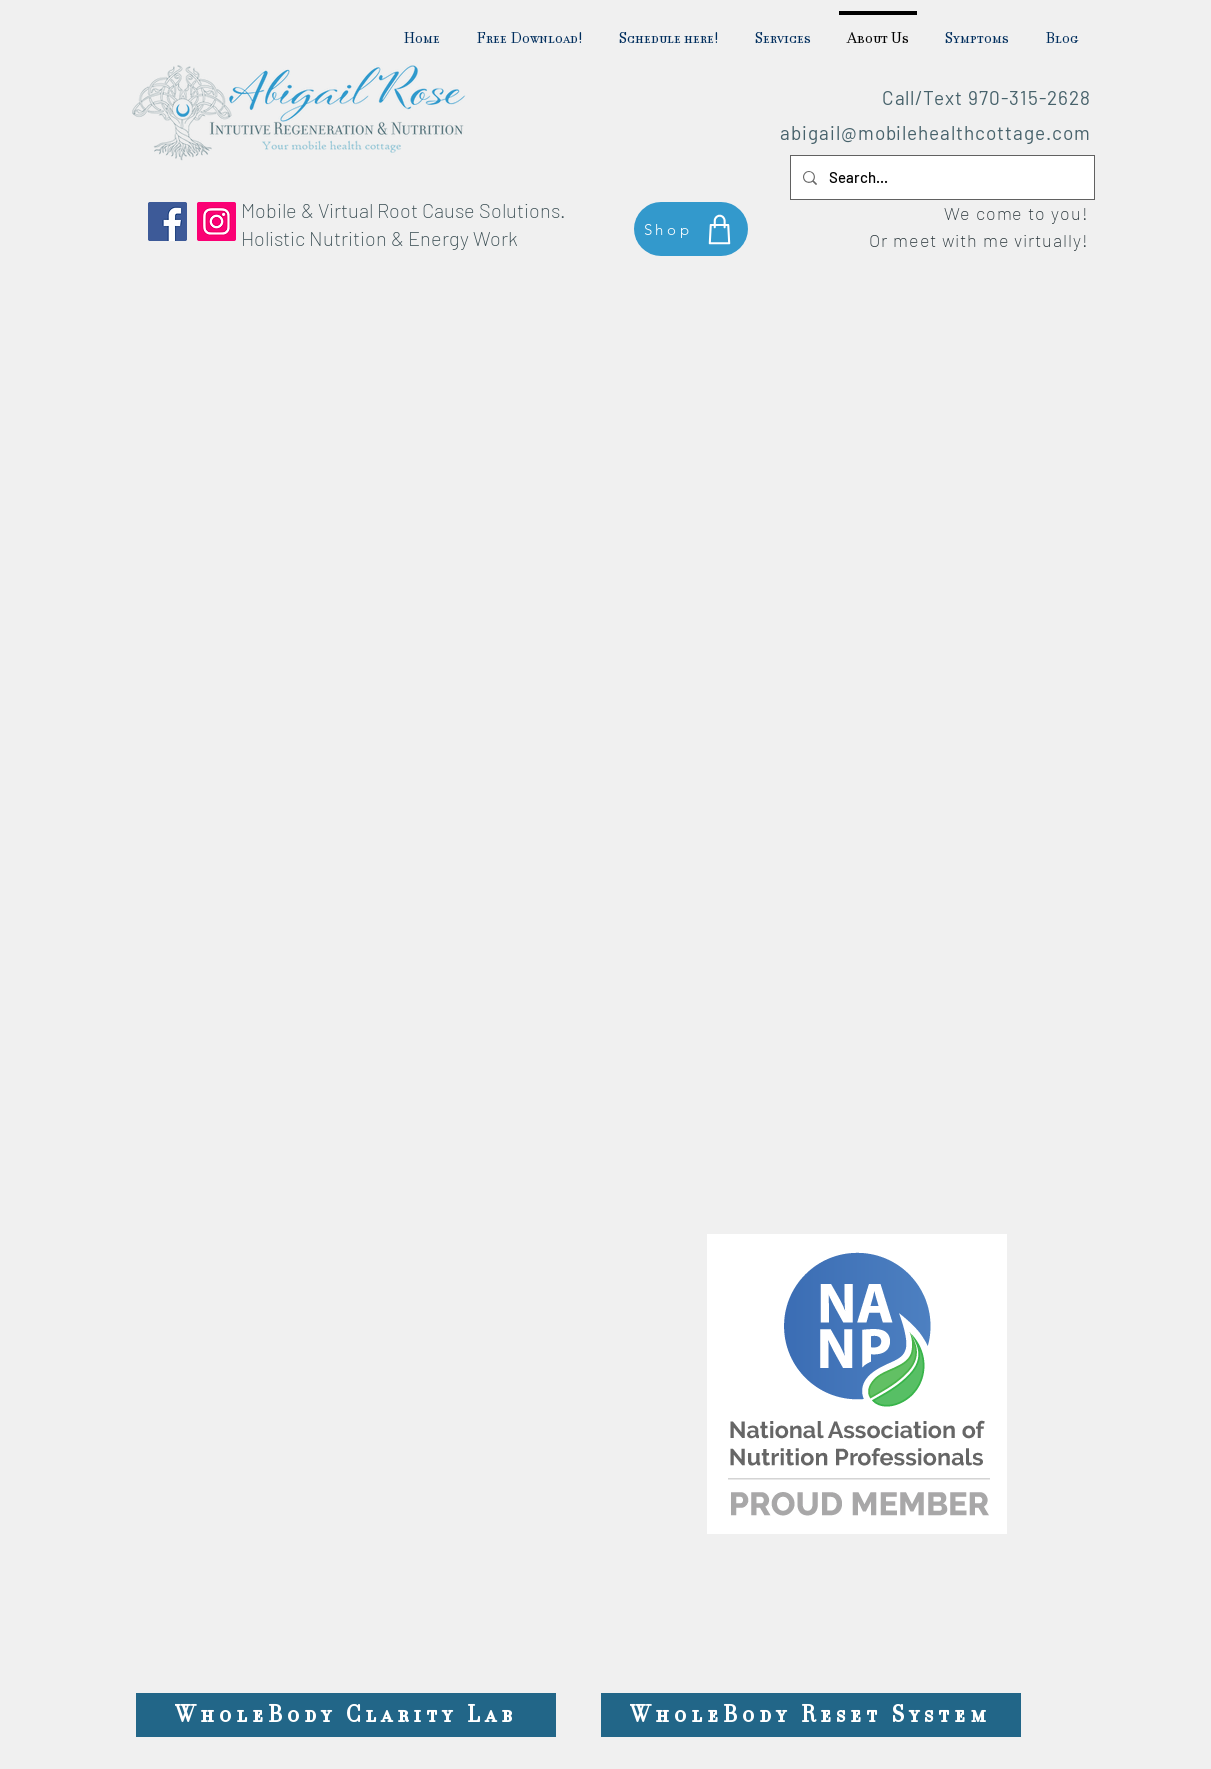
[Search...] (940, 177)
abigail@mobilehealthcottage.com (935, 132)
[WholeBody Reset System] (811, 1715)
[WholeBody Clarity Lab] (346, 1715)
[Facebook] (167, 221)
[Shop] (691, 229)
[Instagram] (216, 221)
